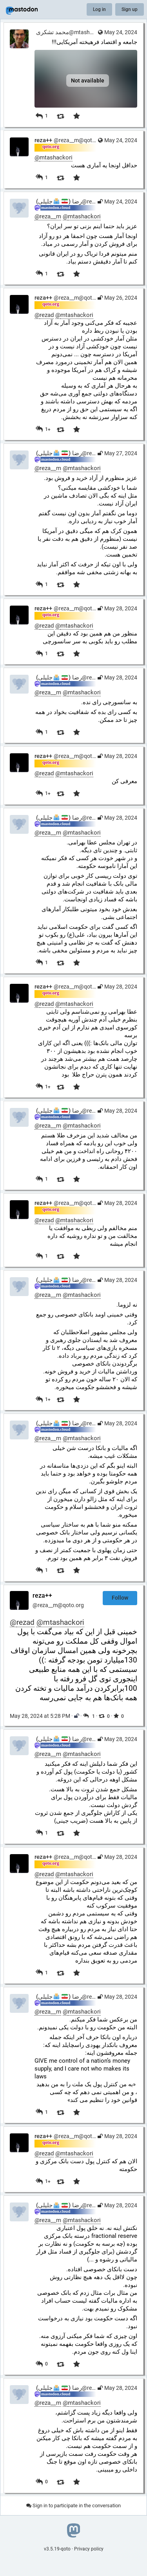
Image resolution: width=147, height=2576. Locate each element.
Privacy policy (88, 2549)
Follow (120, 1598)
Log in (99, 9)
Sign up (130, 9)
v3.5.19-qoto (57, 2549)
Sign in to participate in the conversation (73, 2505)
